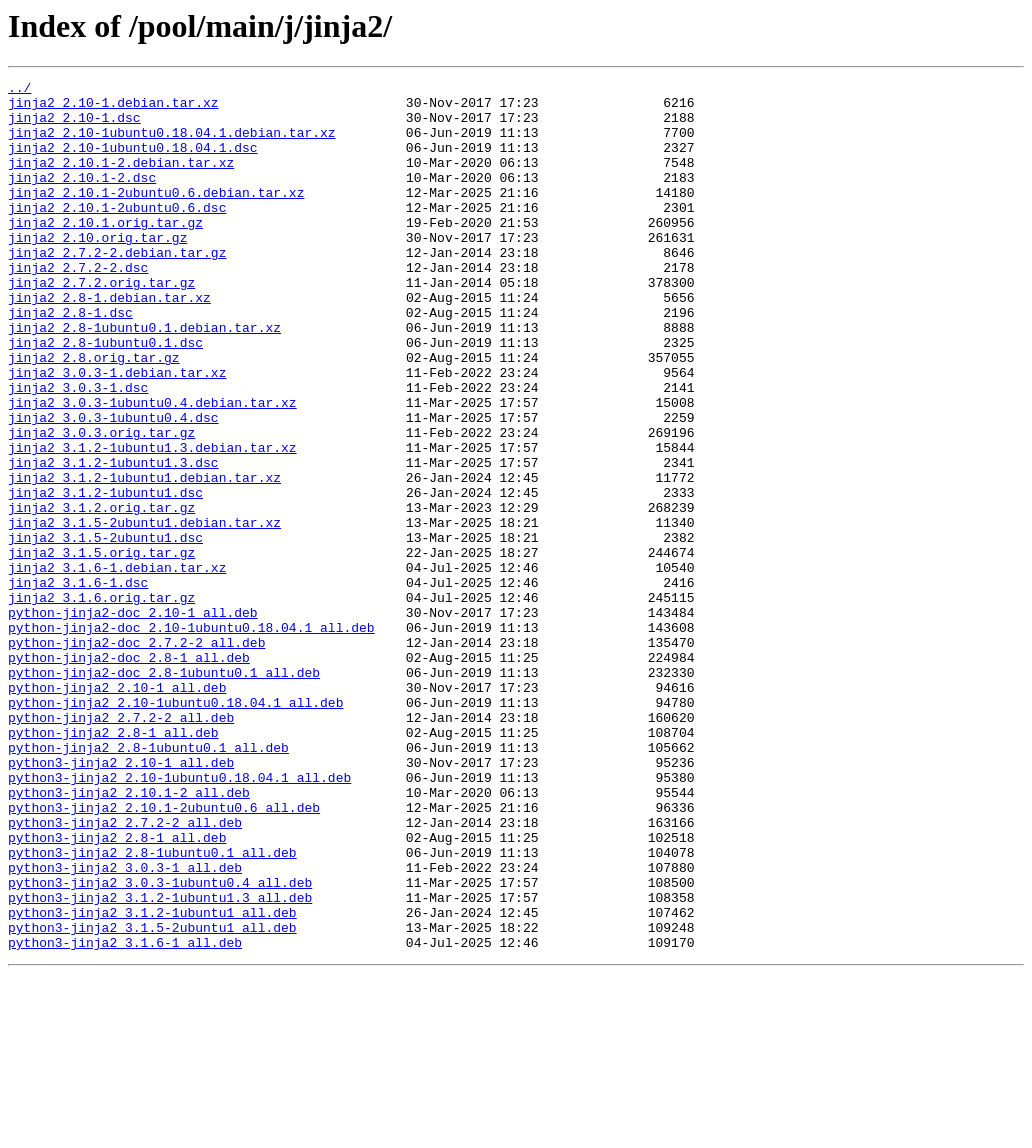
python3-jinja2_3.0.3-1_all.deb (125, 1026)
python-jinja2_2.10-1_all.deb (117, 810)
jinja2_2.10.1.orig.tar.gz (105, 252)
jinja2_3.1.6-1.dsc (78, 684)
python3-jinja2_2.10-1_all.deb (121, 900)
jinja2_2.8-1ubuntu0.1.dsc (105, 396)
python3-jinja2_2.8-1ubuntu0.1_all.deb (152, 1008)
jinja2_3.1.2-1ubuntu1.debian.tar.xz (144, 558)
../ (19, 90)
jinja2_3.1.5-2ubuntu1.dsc (105, 630)
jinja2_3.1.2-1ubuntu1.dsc (105, 576)
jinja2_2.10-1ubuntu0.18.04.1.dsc (133, 162)
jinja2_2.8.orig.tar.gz (94, 414)
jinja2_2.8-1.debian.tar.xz (109, 342)
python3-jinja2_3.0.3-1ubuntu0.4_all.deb (160, 1044)
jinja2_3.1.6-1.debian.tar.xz (117, 666)
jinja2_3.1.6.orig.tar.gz (101, 702)
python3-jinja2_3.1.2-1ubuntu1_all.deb (152, 1080)
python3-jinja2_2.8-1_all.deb (117, 990)
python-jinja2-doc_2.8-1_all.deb (129, 774)
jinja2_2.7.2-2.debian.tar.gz (117, 288)
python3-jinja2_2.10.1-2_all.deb (129, 936)
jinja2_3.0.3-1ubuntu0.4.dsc (113, 486)
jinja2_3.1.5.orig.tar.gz (101, 648)
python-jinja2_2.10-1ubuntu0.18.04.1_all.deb (175, 828)
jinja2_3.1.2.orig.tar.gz (101, 594)
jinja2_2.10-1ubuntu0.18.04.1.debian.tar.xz (172, 144)
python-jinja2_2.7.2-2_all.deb (121, 846)
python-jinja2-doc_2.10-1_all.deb (133, 720)
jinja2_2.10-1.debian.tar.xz (113, 108)
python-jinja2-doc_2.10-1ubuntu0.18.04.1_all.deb (191, 738)
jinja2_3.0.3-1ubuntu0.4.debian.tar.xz (152, 468)
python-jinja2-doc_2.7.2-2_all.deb (136, 756)
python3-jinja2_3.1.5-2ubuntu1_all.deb (152, 1098)
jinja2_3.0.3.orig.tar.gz (101, 504)
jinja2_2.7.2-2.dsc (78, 306)
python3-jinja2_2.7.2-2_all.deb (125, 972)
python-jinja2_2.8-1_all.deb (113, 864)
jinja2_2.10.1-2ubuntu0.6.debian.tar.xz (156, 216)
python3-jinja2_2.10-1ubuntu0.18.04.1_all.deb (179, 918)
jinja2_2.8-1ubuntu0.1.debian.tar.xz (144, 378)
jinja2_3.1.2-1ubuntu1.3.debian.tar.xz (152, 522)
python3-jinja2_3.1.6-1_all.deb (125, 1116)
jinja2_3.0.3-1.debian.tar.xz (117, 432)
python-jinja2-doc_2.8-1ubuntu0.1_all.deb (164, 792)
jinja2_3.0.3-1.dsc (78, 450)
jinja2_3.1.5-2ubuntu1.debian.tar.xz (144, 612)
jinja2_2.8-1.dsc (70, 360)
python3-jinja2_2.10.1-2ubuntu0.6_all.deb (164, 954)
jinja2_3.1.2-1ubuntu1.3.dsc (113, 540)
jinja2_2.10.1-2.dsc (82, 198)
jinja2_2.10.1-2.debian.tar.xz (121, 180)
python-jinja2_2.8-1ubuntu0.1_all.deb (148, 882)
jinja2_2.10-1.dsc (74, 126)
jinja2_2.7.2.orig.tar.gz (101, 324)
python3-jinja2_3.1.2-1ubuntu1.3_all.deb (160, 1062)
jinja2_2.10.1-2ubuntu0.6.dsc (117, 234)
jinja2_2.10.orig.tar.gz (97, 270)
